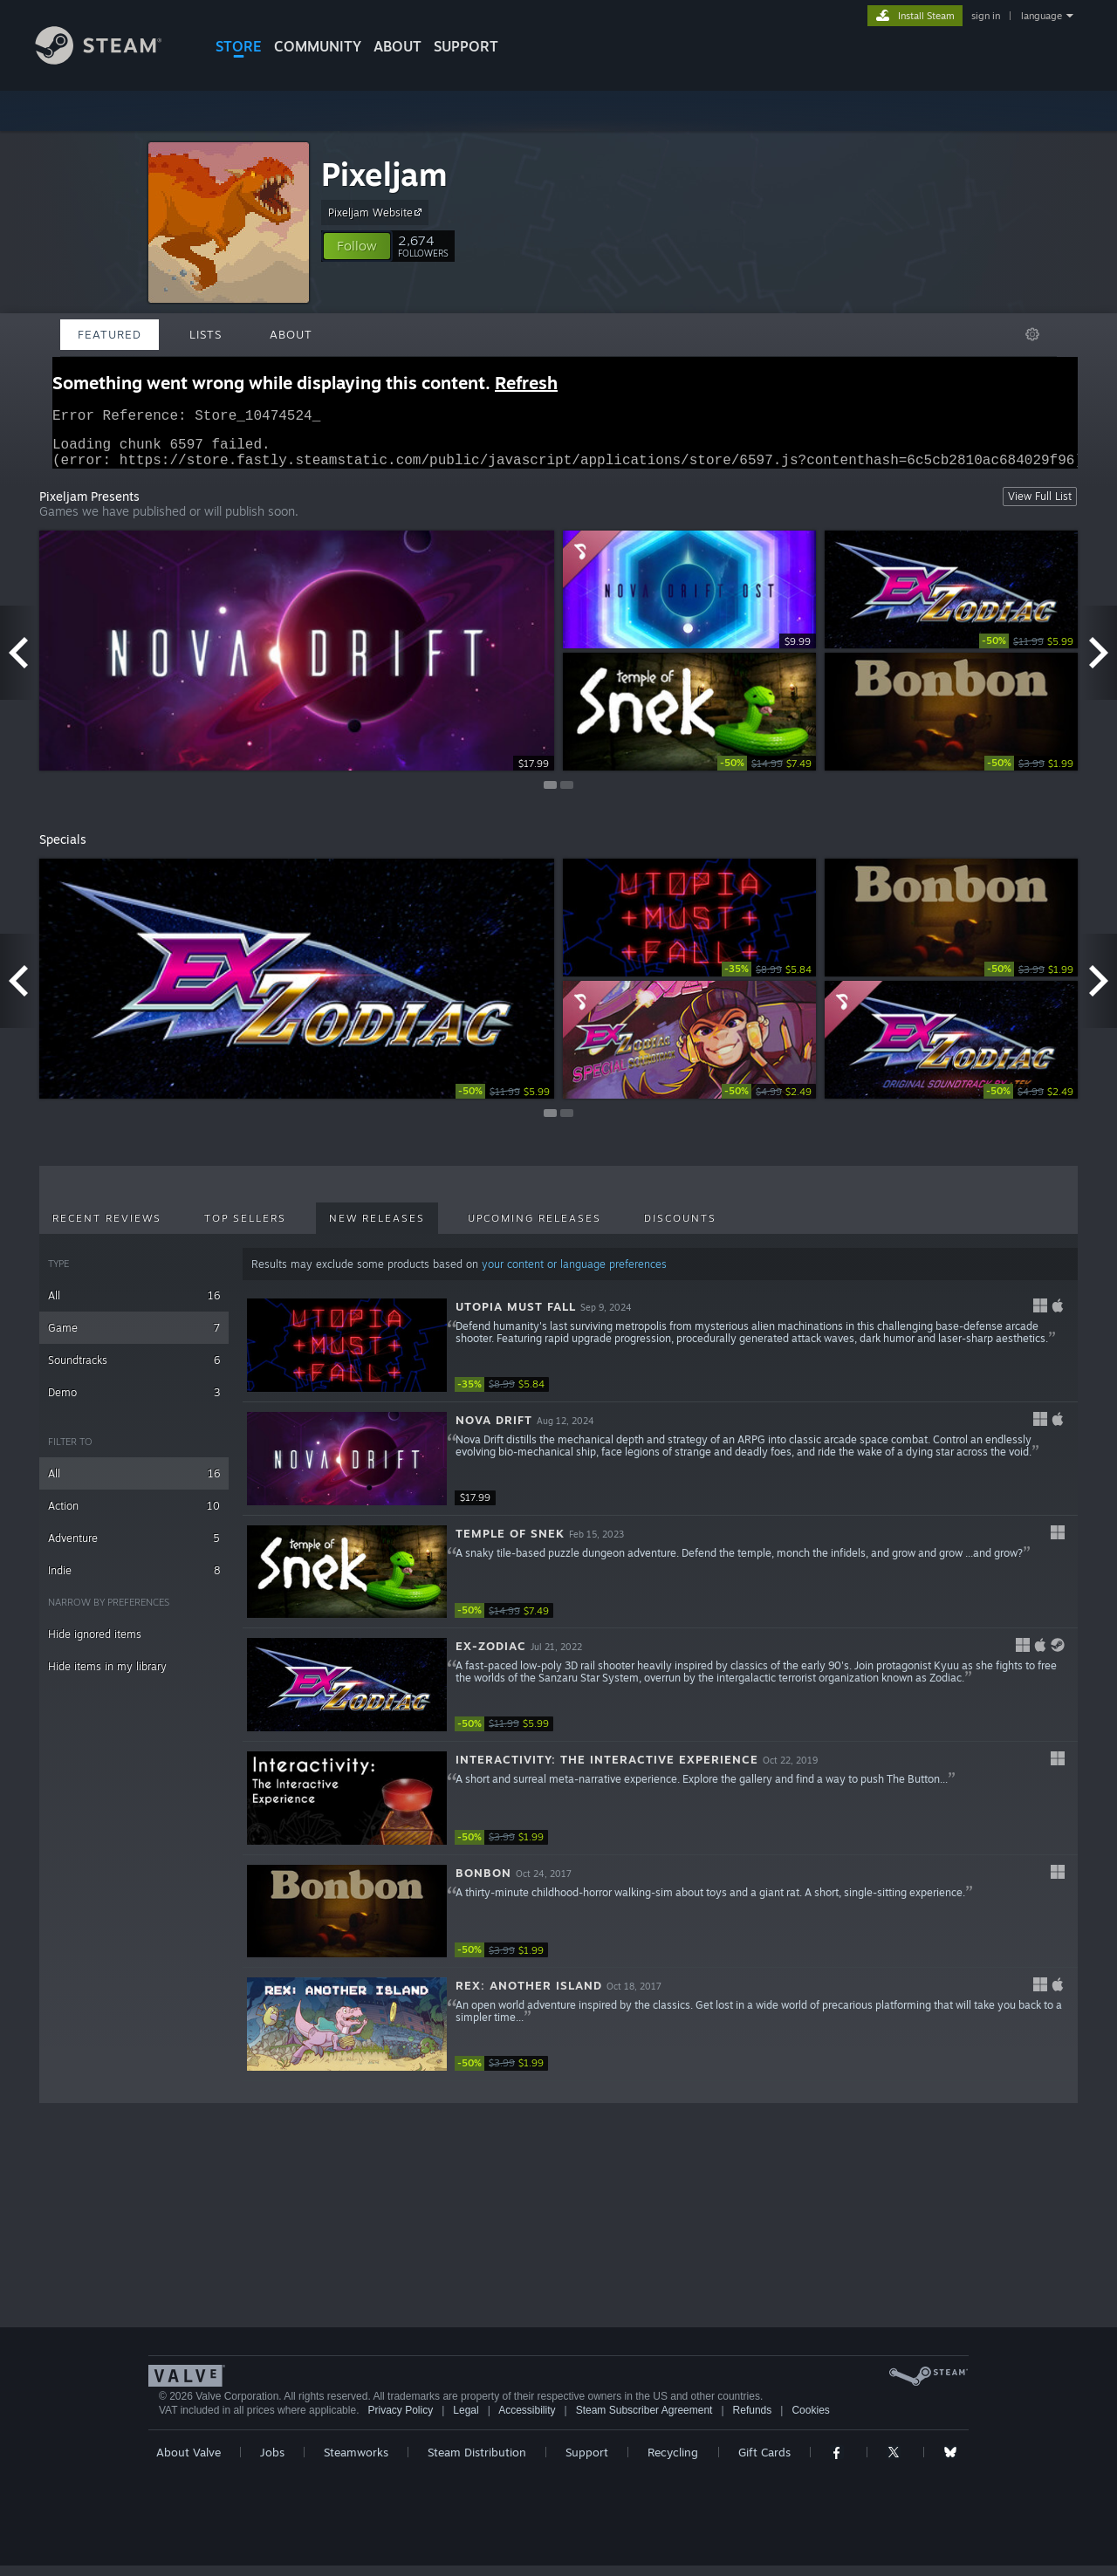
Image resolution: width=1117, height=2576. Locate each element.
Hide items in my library (107, 1676)
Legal (465, 2421)
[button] (357, 246)
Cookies (810, 2421)
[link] (1028, 651)
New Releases (377, 1229)
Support (586, 2463)
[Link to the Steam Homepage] (111, 59)
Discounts (680, 1229)
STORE (239, 46)
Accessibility (526, 2421)
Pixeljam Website (377, 212)
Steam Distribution (477, 2463)
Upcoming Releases (534, 1229)
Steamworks (356, 2463)
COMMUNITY (317, 46)
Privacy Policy (400, 2421)
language (1041, 16)
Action (134, 1516)
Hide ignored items (94, 1644)
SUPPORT (466, 46)
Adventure (134, 1548)
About (397, 46)
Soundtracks (134, 1370)
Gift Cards (764, 2463)
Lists (205, 334)
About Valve (188, 2463)
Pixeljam (384, 174)
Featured (109, 334)
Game (134, 1338)
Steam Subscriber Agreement (644, 2421)
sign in (985, 16)
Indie (134, 1580)
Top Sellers (245, 1229)
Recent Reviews (106, 1229)
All (134, 1305)
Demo (134, 1402)
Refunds (752, 2421)
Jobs (272, 2463)
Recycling (673, 2463)
